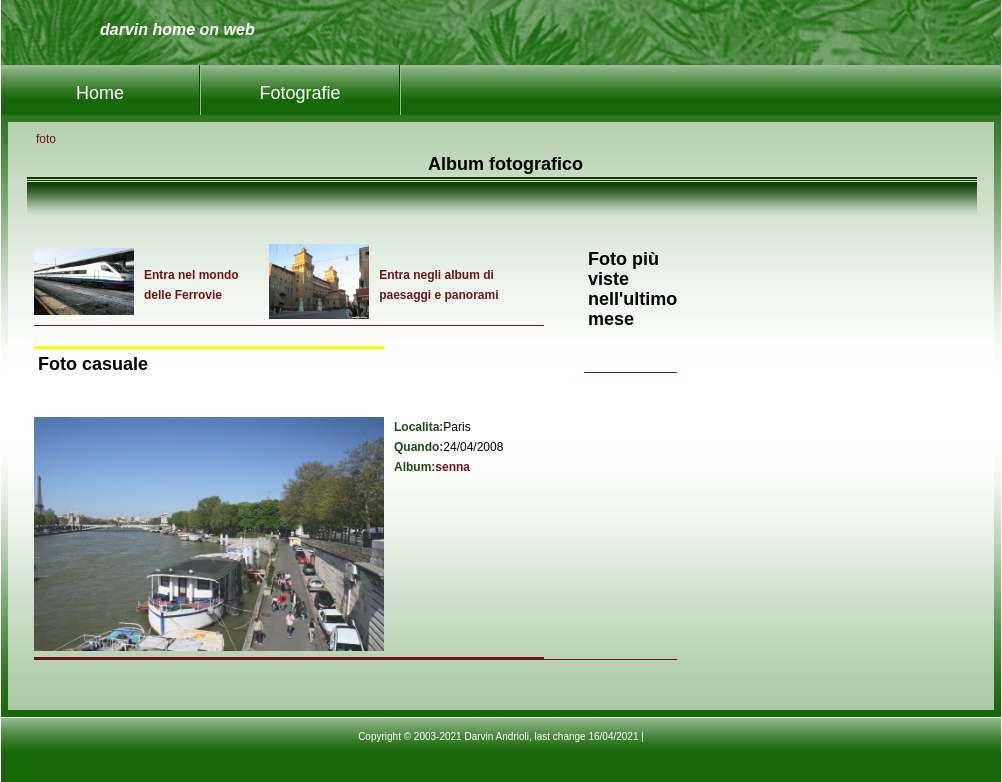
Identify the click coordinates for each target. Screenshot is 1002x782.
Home (100, 93)
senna (452, 467)
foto (46, 139)
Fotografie (299, 93)
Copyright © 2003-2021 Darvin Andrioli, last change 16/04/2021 (498, 736)
